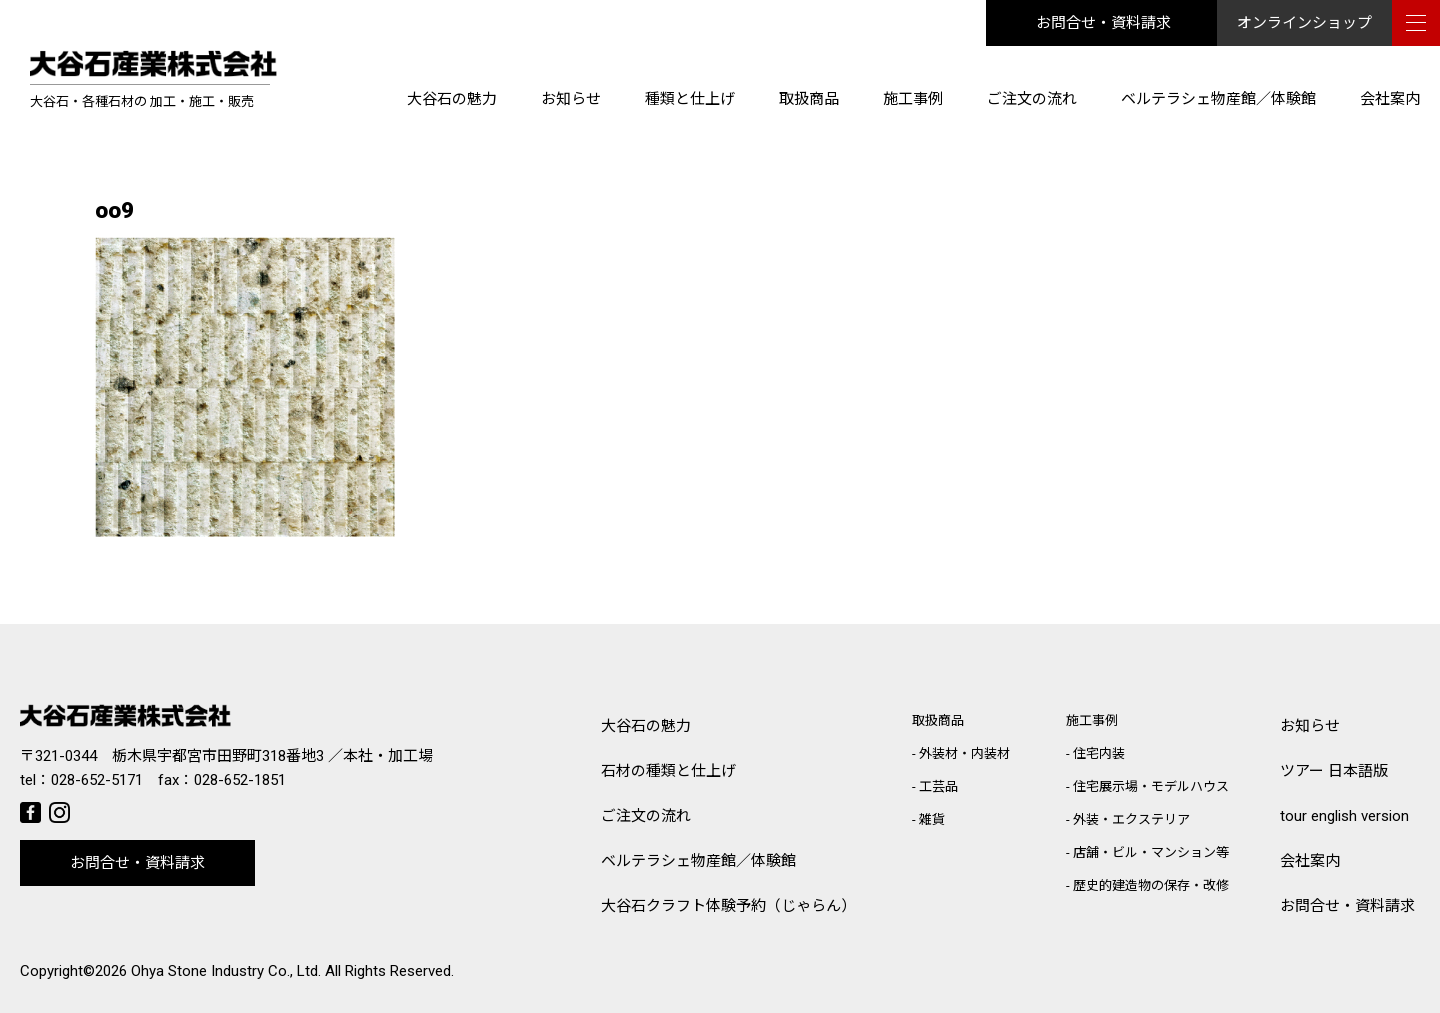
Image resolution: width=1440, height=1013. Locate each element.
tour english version (1344, 816)
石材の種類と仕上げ (668, 771)
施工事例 (913, 99)
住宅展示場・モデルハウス (1151, 786)
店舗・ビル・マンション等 (1151, 852)
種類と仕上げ (690, 99)
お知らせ (571, 99)
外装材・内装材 (964, 753)
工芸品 (938, 786)
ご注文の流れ (1032, 99)
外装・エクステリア (1131, 819)
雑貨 (932, 819)
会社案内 (1390, 99)
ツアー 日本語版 (1334, 771)
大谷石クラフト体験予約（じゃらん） (728, 906)
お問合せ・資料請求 (1103, 23)
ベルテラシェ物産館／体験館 (1218, 99)
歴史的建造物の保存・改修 (1151, 885)
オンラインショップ (1304, 23)
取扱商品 (809, 99)
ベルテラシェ (698, 861)
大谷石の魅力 (452, 99)
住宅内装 (1099, 753)
